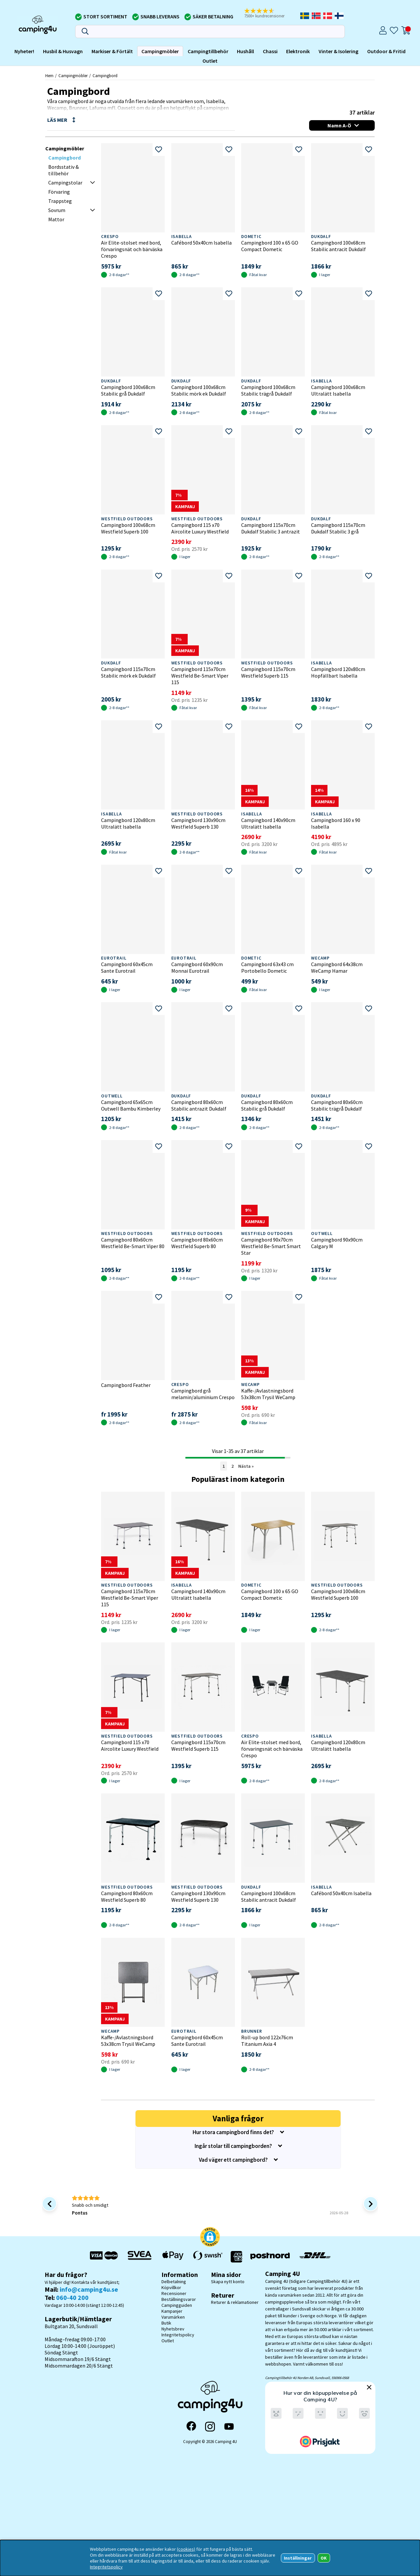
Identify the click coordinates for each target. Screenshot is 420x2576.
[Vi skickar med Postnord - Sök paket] (270, 2256)
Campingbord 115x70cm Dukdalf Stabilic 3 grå (338, 528)
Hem (49, 75)
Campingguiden (176, 2305)
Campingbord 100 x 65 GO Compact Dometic (269, 245)
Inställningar (298, 2558)
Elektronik (298, 51)
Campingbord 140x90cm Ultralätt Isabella (268, 823)
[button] (268, 13)
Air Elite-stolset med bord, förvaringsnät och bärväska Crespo (131, 249)
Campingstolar (65, 182)
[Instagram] (210, 2426)
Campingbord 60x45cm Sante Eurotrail (127, 967)
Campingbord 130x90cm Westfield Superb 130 (198, 823)
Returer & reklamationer (235, 2302)
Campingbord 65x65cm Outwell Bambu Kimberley (130, 1105)
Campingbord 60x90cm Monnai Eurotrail (197, 967)
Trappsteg (60, 201)
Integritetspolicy (177, 2335)
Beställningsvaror (178, 2299)
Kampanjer (171, 2311)
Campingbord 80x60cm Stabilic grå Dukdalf (267, 1105)
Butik (166, 2323)
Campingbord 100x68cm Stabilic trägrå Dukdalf (268, 390)
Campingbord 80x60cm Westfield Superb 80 (197, 1242)
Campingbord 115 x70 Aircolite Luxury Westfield (200, 528)
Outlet (210, 60)
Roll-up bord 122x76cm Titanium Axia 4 (267, 2040)
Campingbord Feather (126, 1385)
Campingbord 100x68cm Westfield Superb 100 (128, 528)
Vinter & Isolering (338, 51)
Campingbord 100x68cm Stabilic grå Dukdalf (128, 390)
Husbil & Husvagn (63, 51)
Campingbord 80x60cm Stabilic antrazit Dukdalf (198, 1105)
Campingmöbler (160, 51)
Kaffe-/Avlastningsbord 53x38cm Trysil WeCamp (268, 1393)
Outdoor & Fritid (386, 51)
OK (324, 2558)
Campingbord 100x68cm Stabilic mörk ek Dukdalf (198, 390)
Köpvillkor (171, 2287)
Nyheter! (24, 51)
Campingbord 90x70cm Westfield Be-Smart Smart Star (271, 1246)
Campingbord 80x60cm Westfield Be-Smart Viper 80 (132, 1242)
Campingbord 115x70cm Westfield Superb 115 (268, 672)
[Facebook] (191, 2426)
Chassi (270, 51)
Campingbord (105, 75)
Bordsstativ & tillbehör (63, 170)
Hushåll (245, 51)
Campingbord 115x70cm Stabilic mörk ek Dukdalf (128, 672)
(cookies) (186, 2549)
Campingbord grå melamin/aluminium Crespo (203, 1393)
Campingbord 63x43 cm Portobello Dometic (267, 967)
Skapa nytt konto (227, 2281)
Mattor (56, 219)
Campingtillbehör (208, 51)
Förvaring (59, 191)
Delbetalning (173, 2281)
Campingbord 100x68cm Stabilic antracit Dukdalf (338, 245)
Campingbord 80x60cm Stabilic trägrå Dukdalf (337, 1105)
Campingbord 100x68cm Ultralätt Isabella (338, 390)
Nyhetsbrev (172, 2329)
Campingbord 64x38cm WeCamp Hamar (337, 967)
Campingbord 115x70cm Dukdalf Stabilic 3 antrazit (270, 528)
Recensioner (173, 2293)
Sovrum (56, 210)
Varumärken (173, 2317)
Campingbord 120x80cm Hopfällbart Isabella (338, 672)
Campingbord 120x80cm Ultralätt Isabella (128, 823)
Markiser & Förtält (112, 51)
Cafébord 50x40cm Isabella (201, 242)
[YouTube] (229, 2426)
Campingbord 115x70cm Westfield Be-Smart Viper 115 (199, 675)
